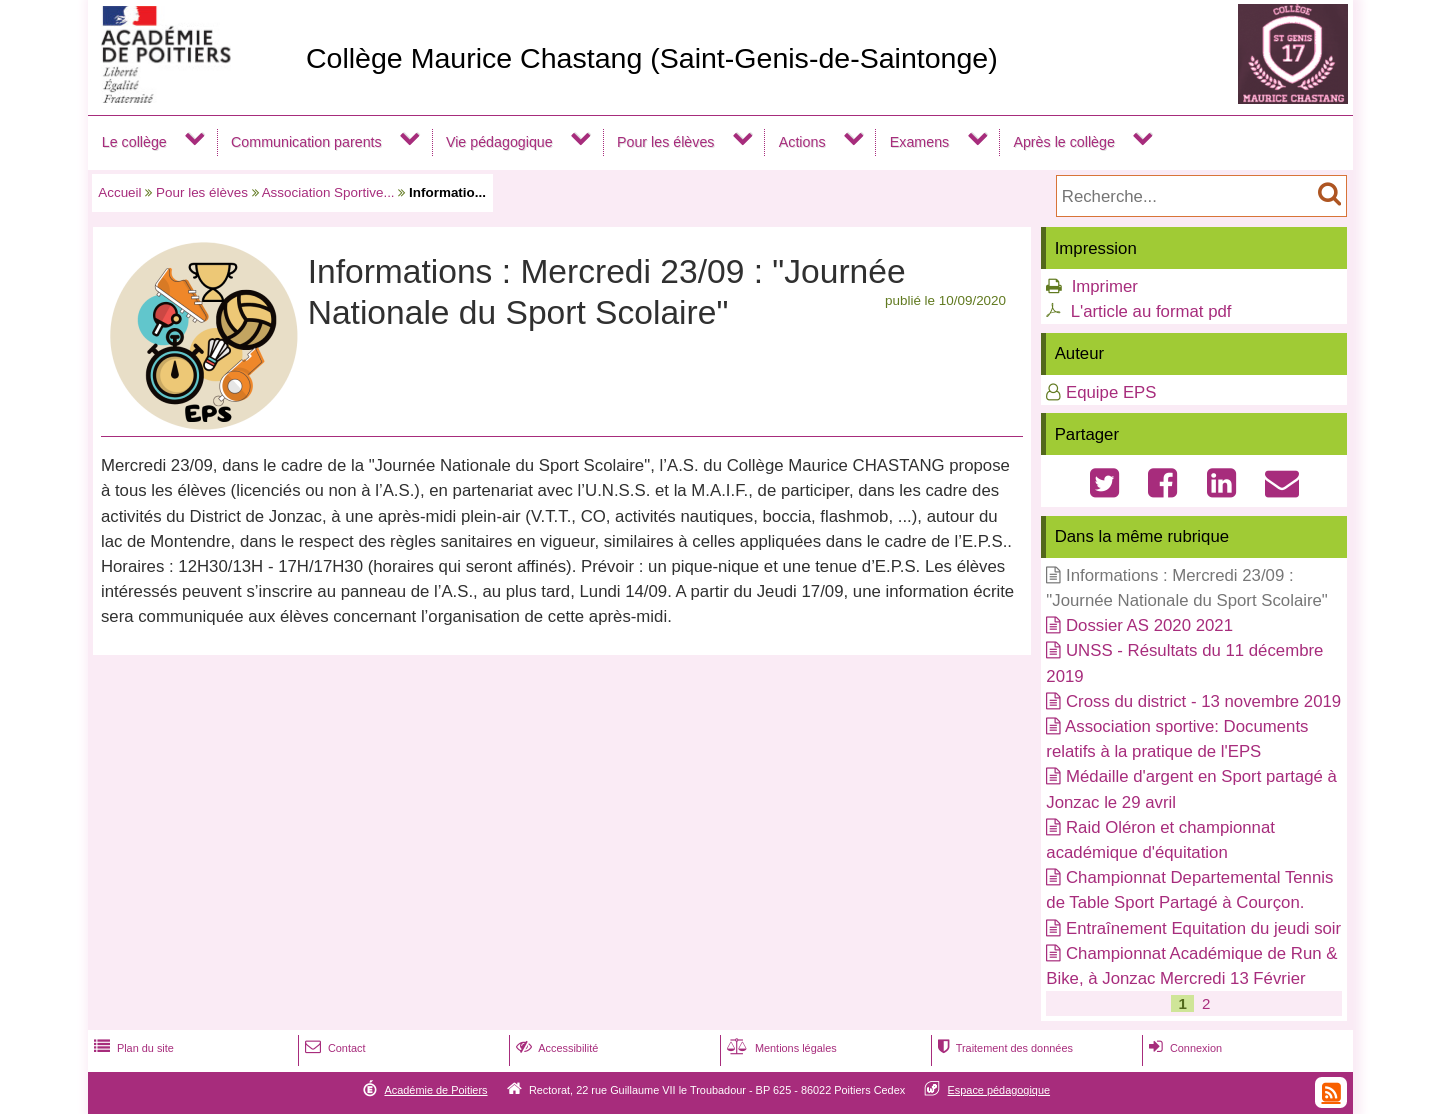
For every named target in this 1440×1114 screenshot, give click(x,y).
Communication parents (306, 142)
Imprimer (1105, 286)
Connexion (1183, 1048)
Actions (802, 142)
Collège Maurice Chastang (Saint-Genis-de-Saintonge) (652, 58)
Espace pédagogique (999, 1090)
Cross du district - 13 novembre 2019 (1203, 701)
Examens (919, 142)
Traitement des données (1003, 1048)
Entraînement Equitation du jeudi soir (1203, 928)
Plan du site (132, 1048)
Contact (333, 1048)
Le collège (134, 142)
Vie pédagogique (499, 142)
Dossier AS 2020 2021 (1149, 625)
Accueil (119, 192)
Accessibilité (555, 1048)
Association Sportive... (328, 192)
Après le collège (1064, 142)
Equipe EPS (1111, 392)
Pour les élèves (666, 142)
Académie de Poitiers (435, 1090)
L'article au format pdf (1151, 311)
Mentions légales (780, 1048)
